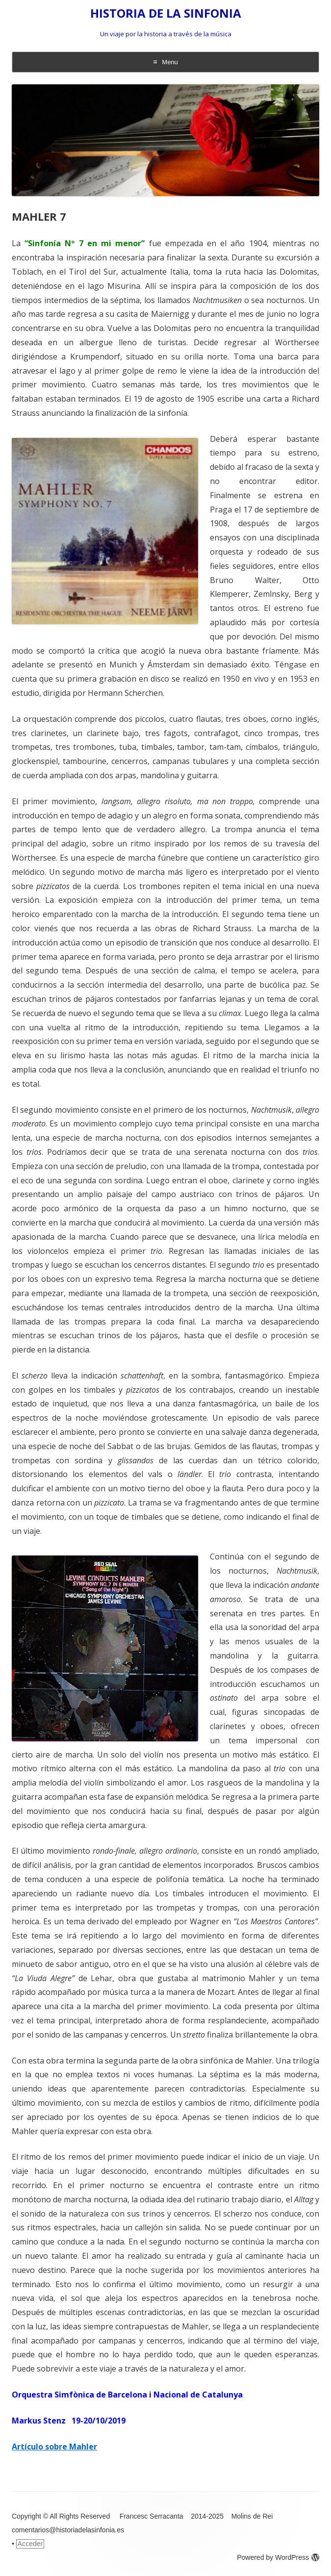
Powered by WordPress (278, 2557)
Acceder (30, 2544)
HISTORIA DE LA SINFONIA (165, 13)
